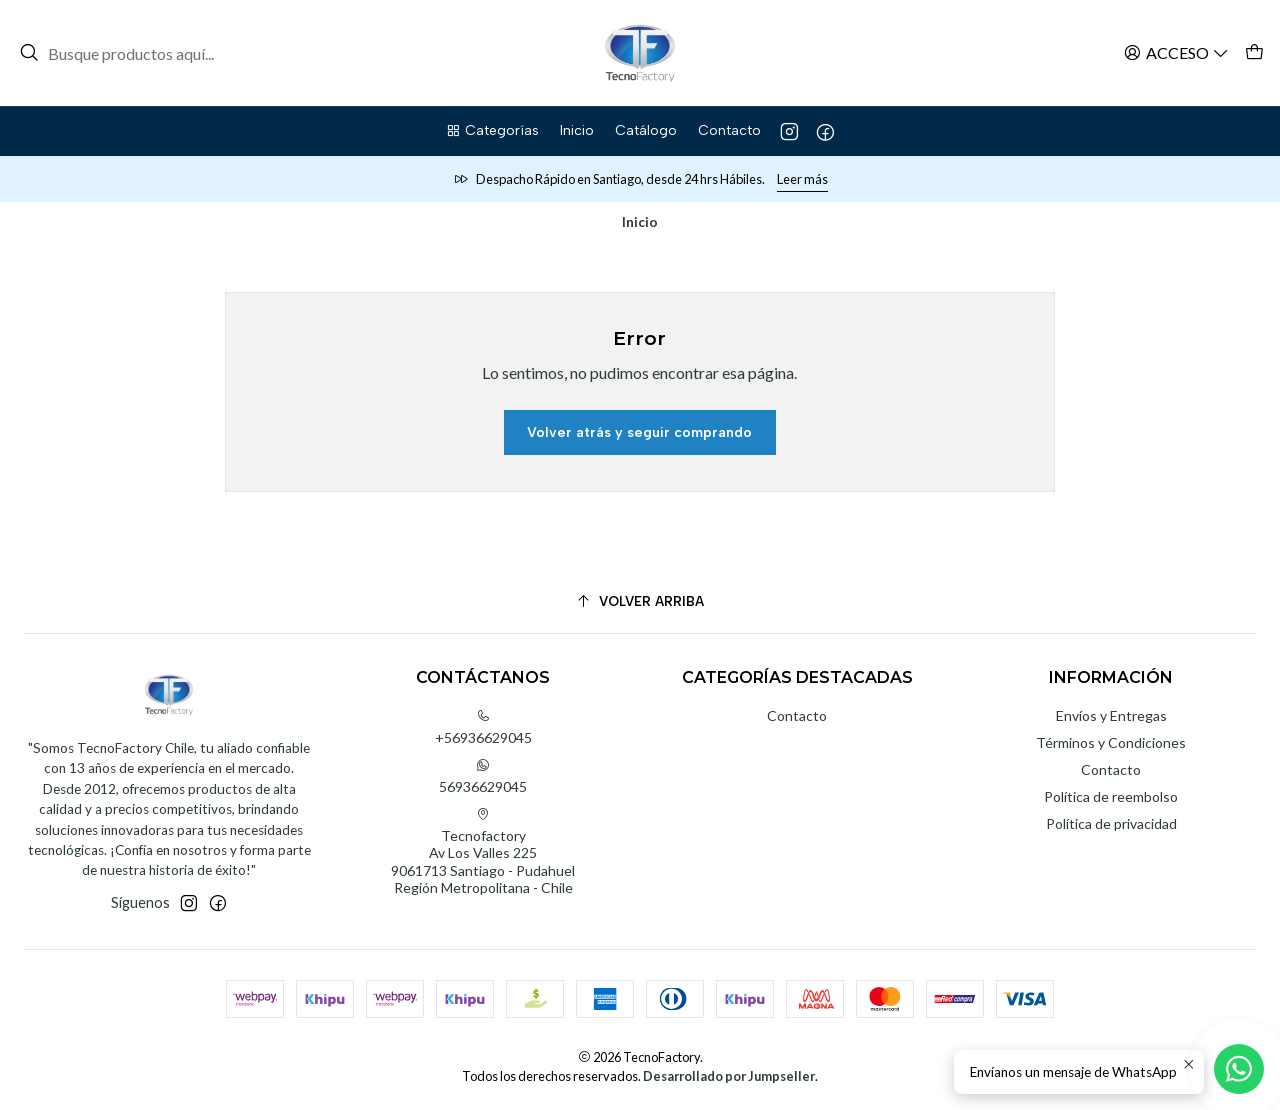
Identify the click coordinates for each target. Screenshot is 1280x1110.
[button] (492, 131)
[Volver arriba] (640, 601)
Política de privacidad (1111, 823)
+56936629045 (483, 727)
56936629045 (483, 776)
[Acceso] (1176, 52)
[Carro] (1254, 52)
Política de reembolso (1111, 796)
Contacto (797, 715)
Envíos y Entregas (1111, 715)
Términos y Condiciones (1111, 742)
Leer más (802, 179)
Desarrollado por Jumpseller (729, 1076)
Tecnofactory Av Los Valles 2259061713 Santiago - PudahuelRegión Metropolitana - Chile (483, 852)
